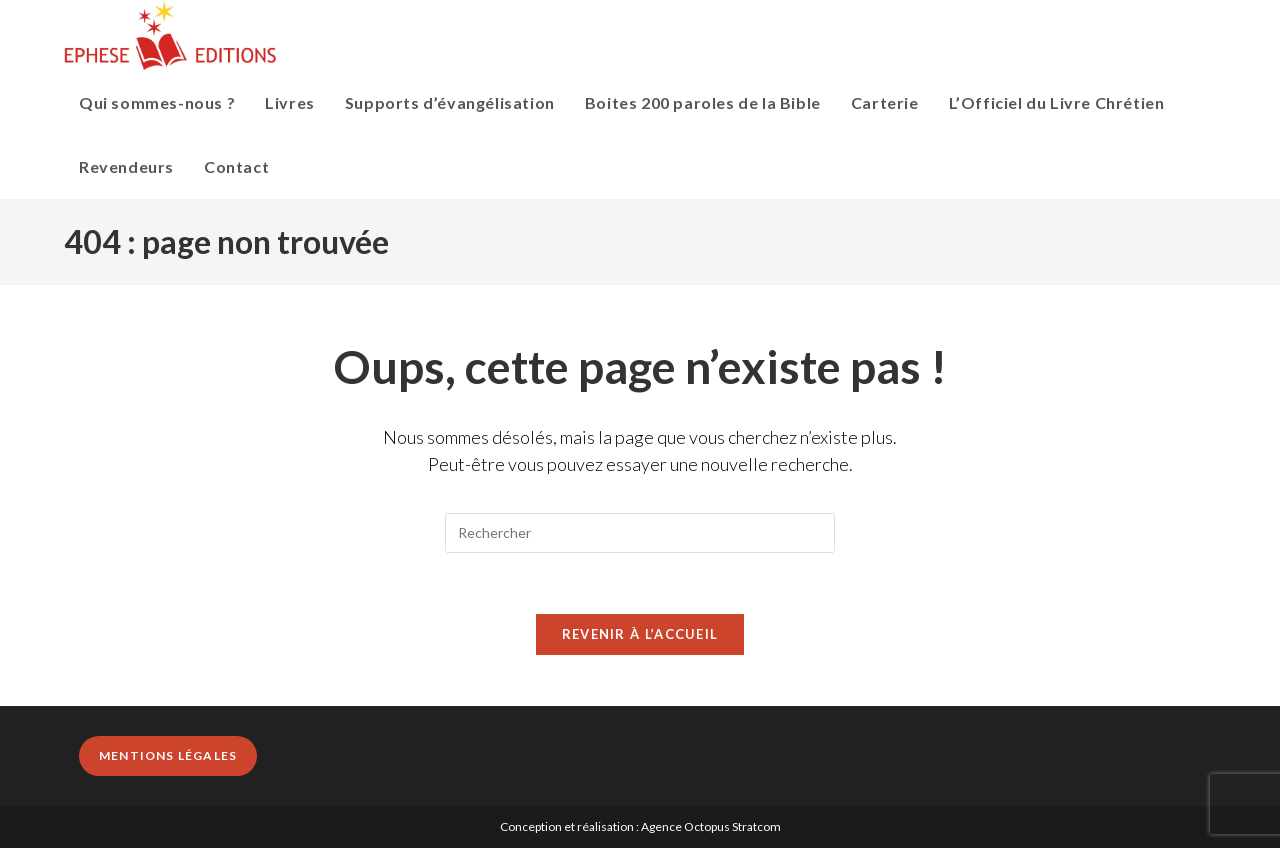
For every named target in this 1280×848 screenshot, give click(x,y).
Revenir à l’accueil (640, 634)
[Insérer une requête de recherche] (640, 533)
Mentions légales (168, 755)
